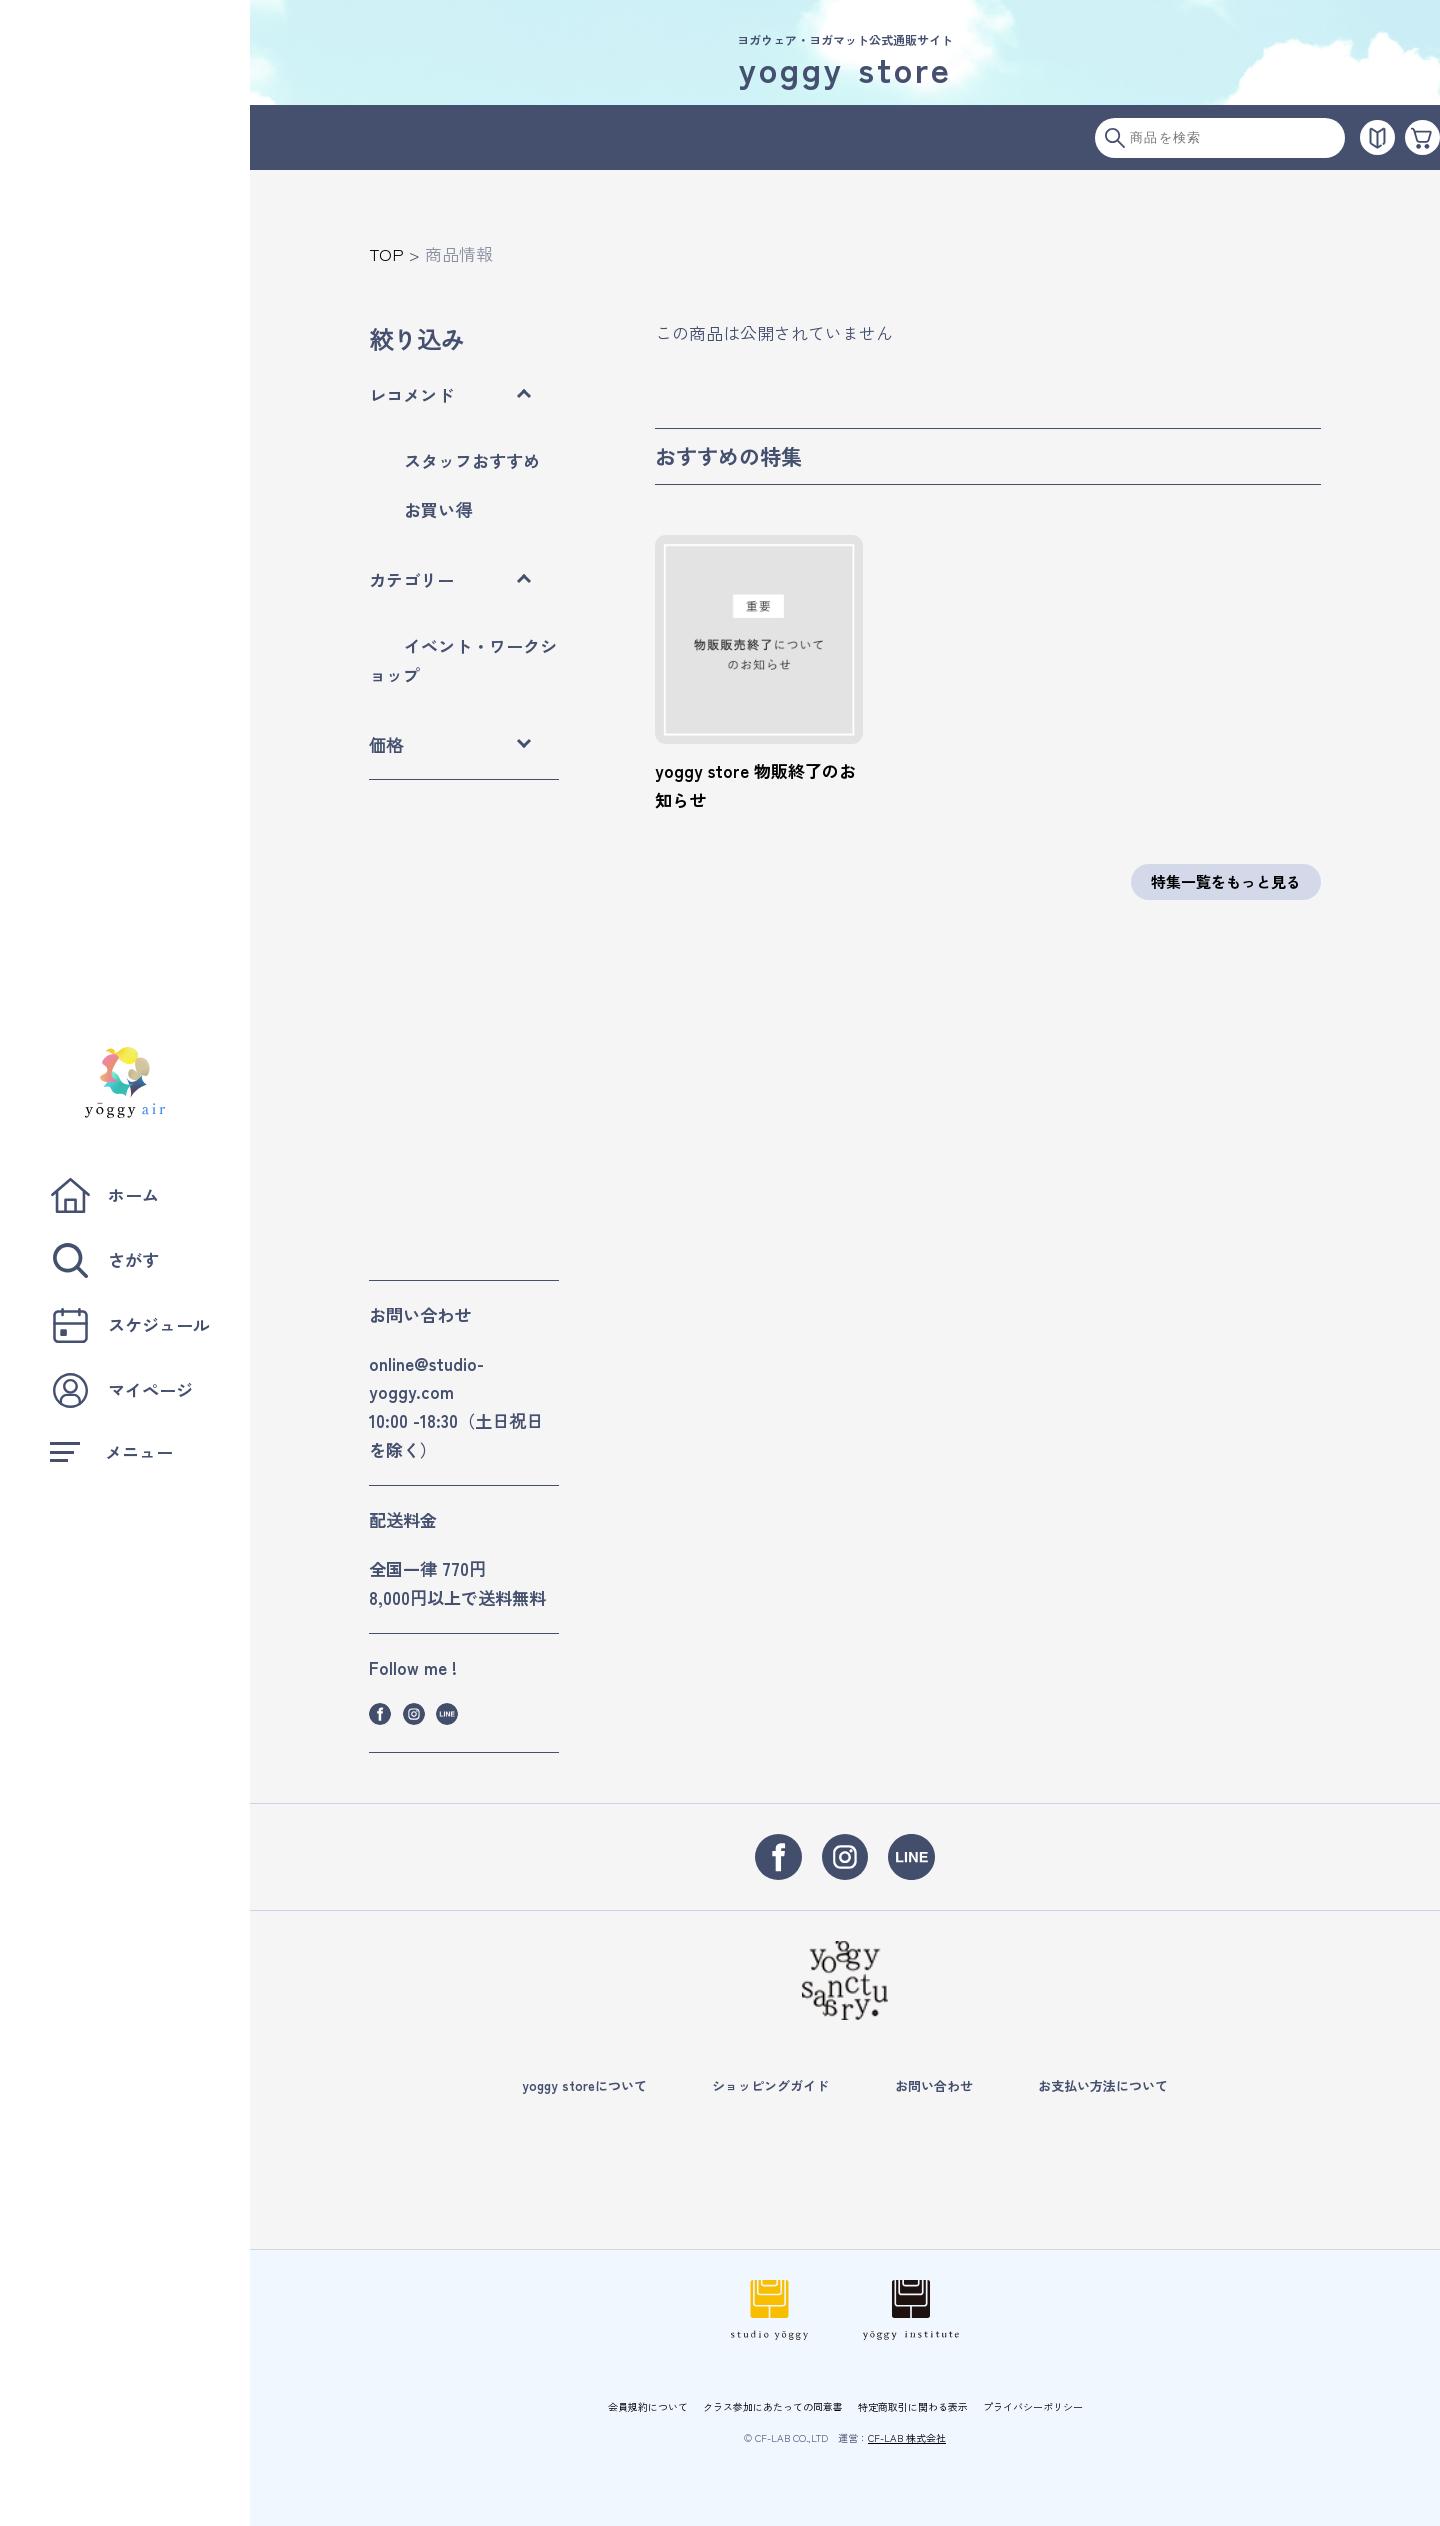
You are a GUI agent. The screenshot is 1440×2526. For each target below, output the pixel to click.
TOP (386, 253)
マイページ (121, 1390)
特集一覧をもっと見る (1226, 881)
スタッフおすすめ (472, 460)
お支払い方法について (1103, 2085)
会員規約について (648, 2406)
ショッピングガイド (770, 2085)
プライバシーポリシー (1033, 2406)
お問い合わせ (934, 2085)
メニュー (111, 1452)
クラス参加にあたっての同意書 (773, 2406)
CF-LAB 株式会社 (907, 2437)
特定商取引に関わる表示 (913, 2406)
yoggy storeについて (584, 2085)
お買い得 (438, 509)
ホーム (104, 1195)
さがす (104, 1260)
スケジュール (130, 1325)
